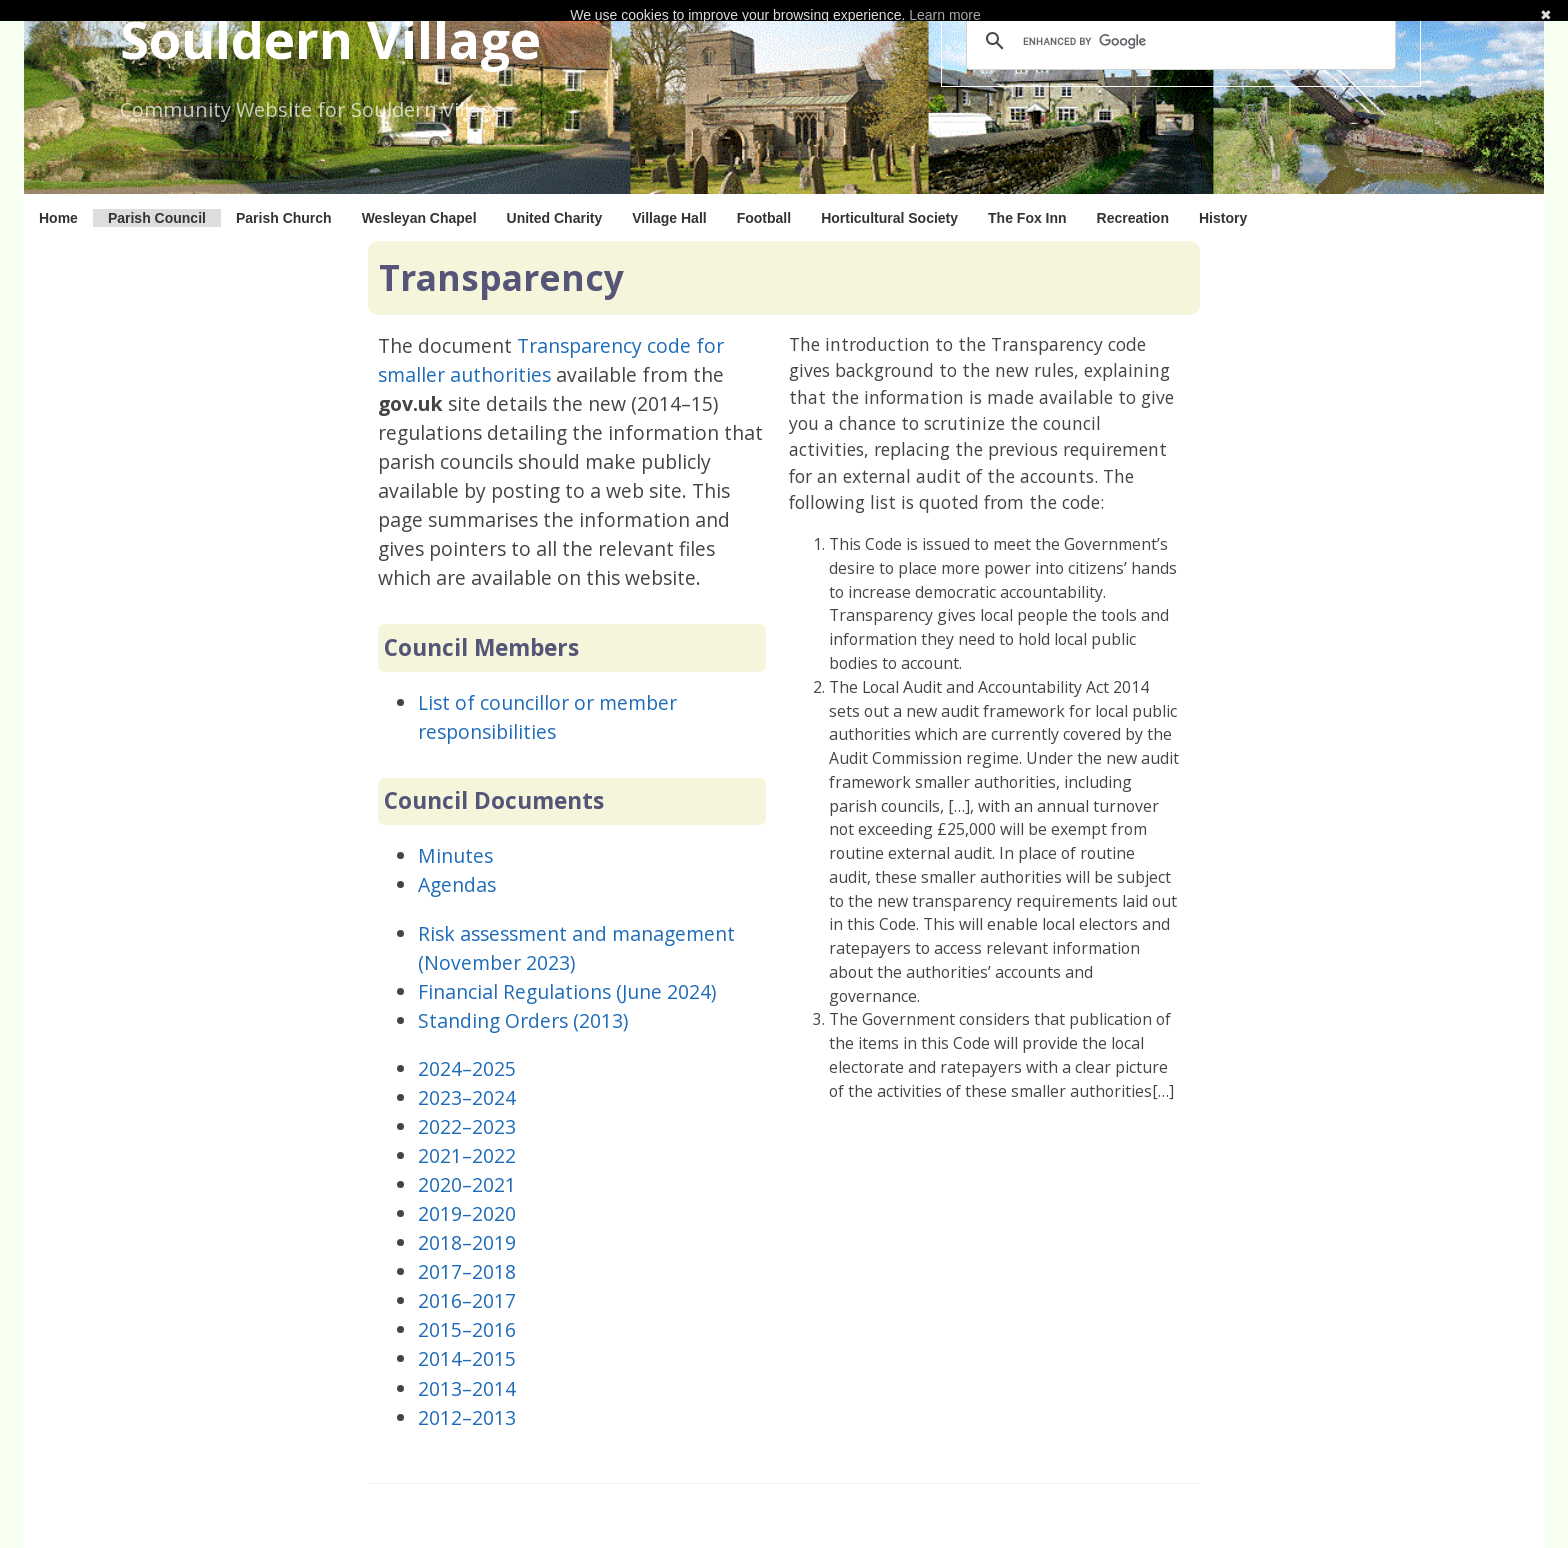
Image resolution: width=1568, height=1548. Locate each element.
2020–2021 (467, 1184)
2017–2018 (467, 1271)
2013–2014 (467, 1388)
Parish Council (157, 218)
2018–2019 (467, 1242)
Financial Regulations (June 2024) (567, 991)
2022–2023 (467, 1126)
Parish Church (284, 218)
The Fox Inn (1027, 218)
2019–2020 (467, 1213)
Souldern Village (330, 38)
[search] (1178, 41)
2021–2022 (467, 1155)
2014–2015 (467, 1358)
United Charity (555, 218)
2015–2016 (467, 1329)
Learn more (945, 15)
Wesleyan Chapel (419, 218)
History (1223, 218)
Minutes (455, 855)
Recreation (1133, 218)
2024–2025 (467, 1068)
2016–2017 (467, 1300)
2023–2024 (467, 1097)
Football (764, 218)
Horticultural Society (889, 218)
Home (58, 218)
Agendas (457, 884)
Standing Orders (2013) (523, 1020)
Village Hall (669, 218)
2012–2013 (467, 1417)
